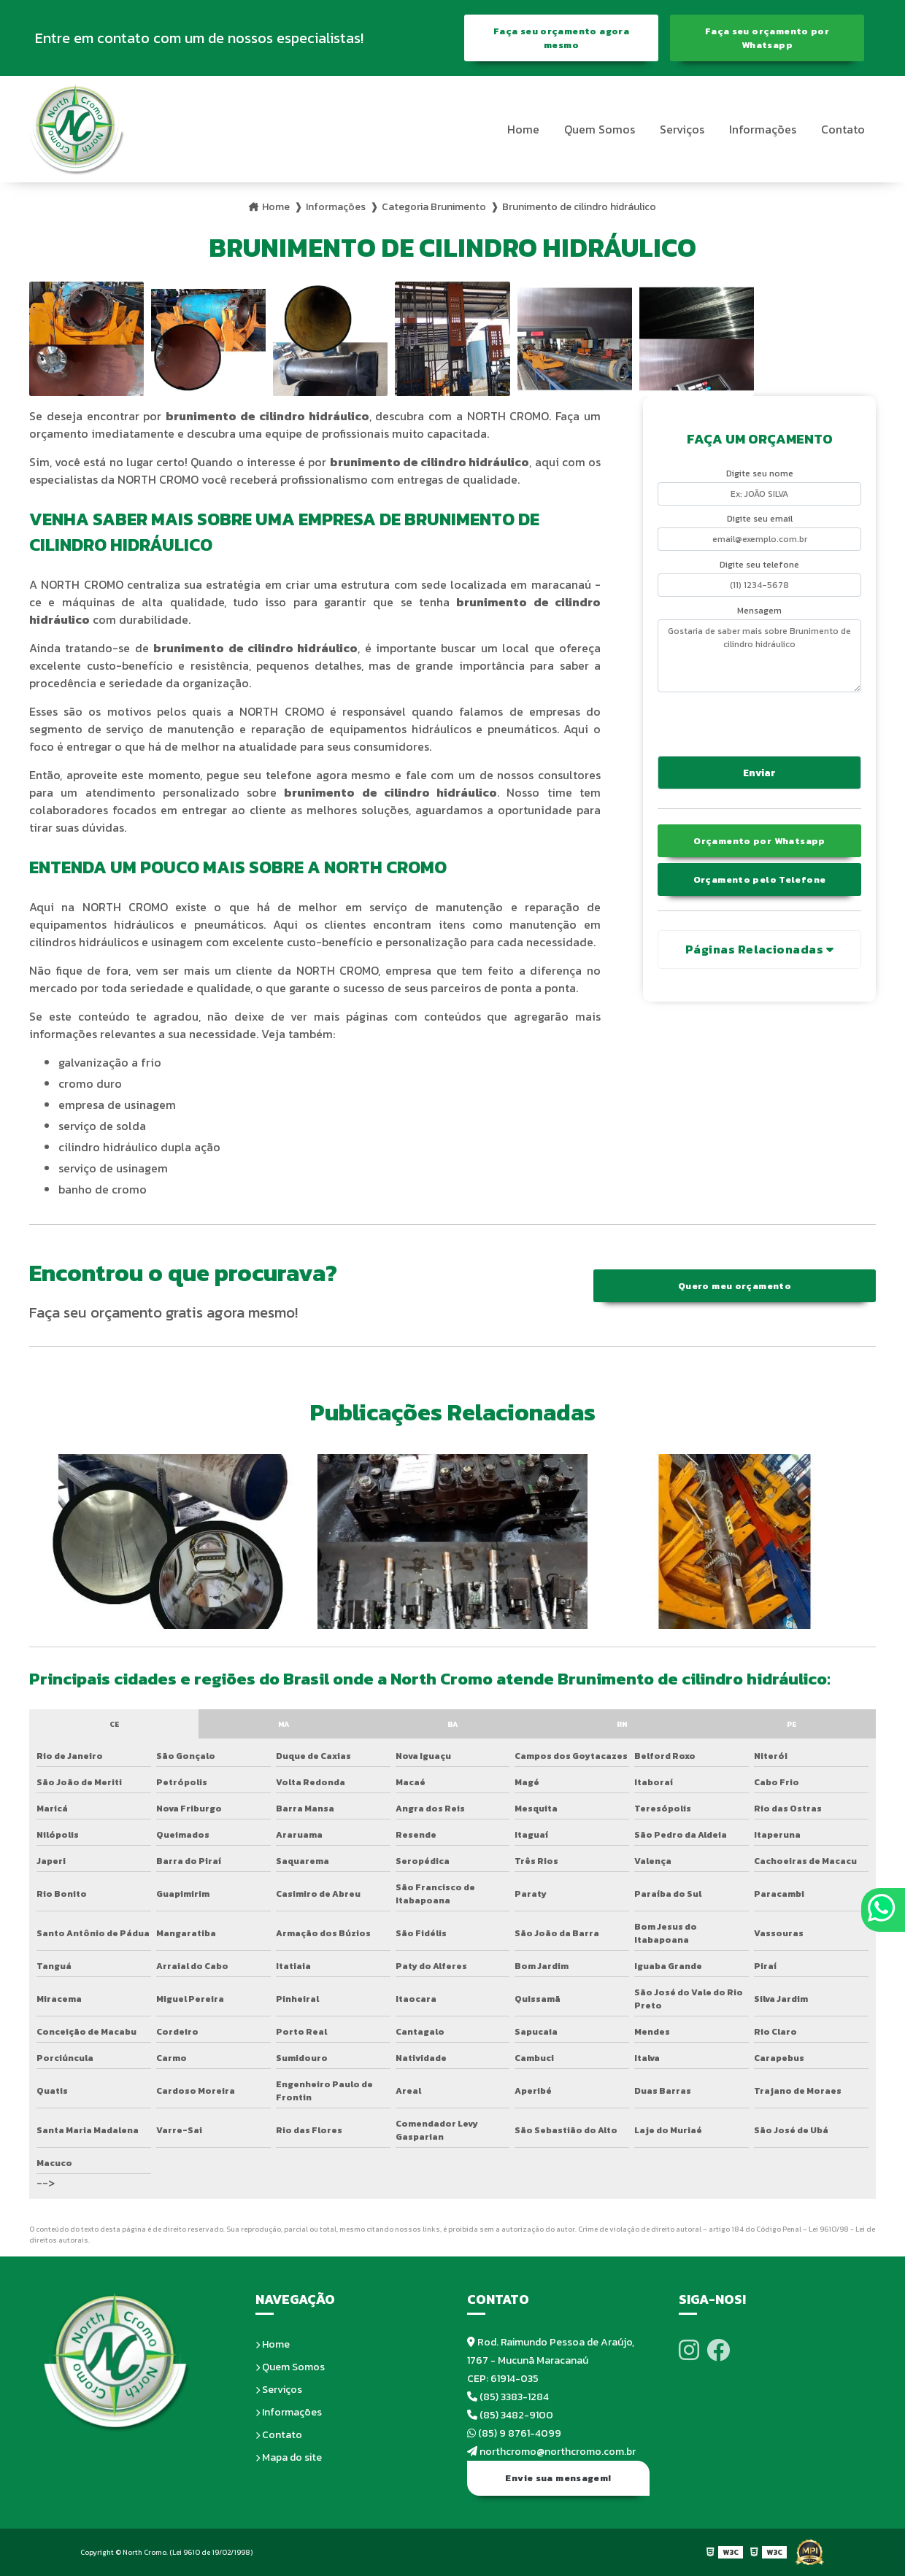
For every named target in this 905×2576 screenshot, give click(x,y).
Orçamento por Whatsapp (759, 841)
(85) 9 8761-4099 (514, 2433)
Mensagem (759, 610)
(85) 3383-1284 (508, 2397)
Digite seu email (760, 518)
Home (523, 129)
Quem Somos (599, 129)
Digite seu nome (759, 473)
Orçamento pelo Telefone (759, 879)
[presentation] (746, 721)
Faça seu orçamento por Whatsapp (767, 38)
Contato (843, 129)
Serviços (682, 129)
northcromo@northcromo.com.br (551, 2451)
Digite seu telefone (759, 564)
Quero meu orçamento (734, 1286)
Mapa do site (288, 2457)
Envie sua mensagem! (558, 2478)
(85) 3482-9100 (510, 2415)
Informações (762, 129)
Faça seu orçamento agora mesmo (561, 38)
